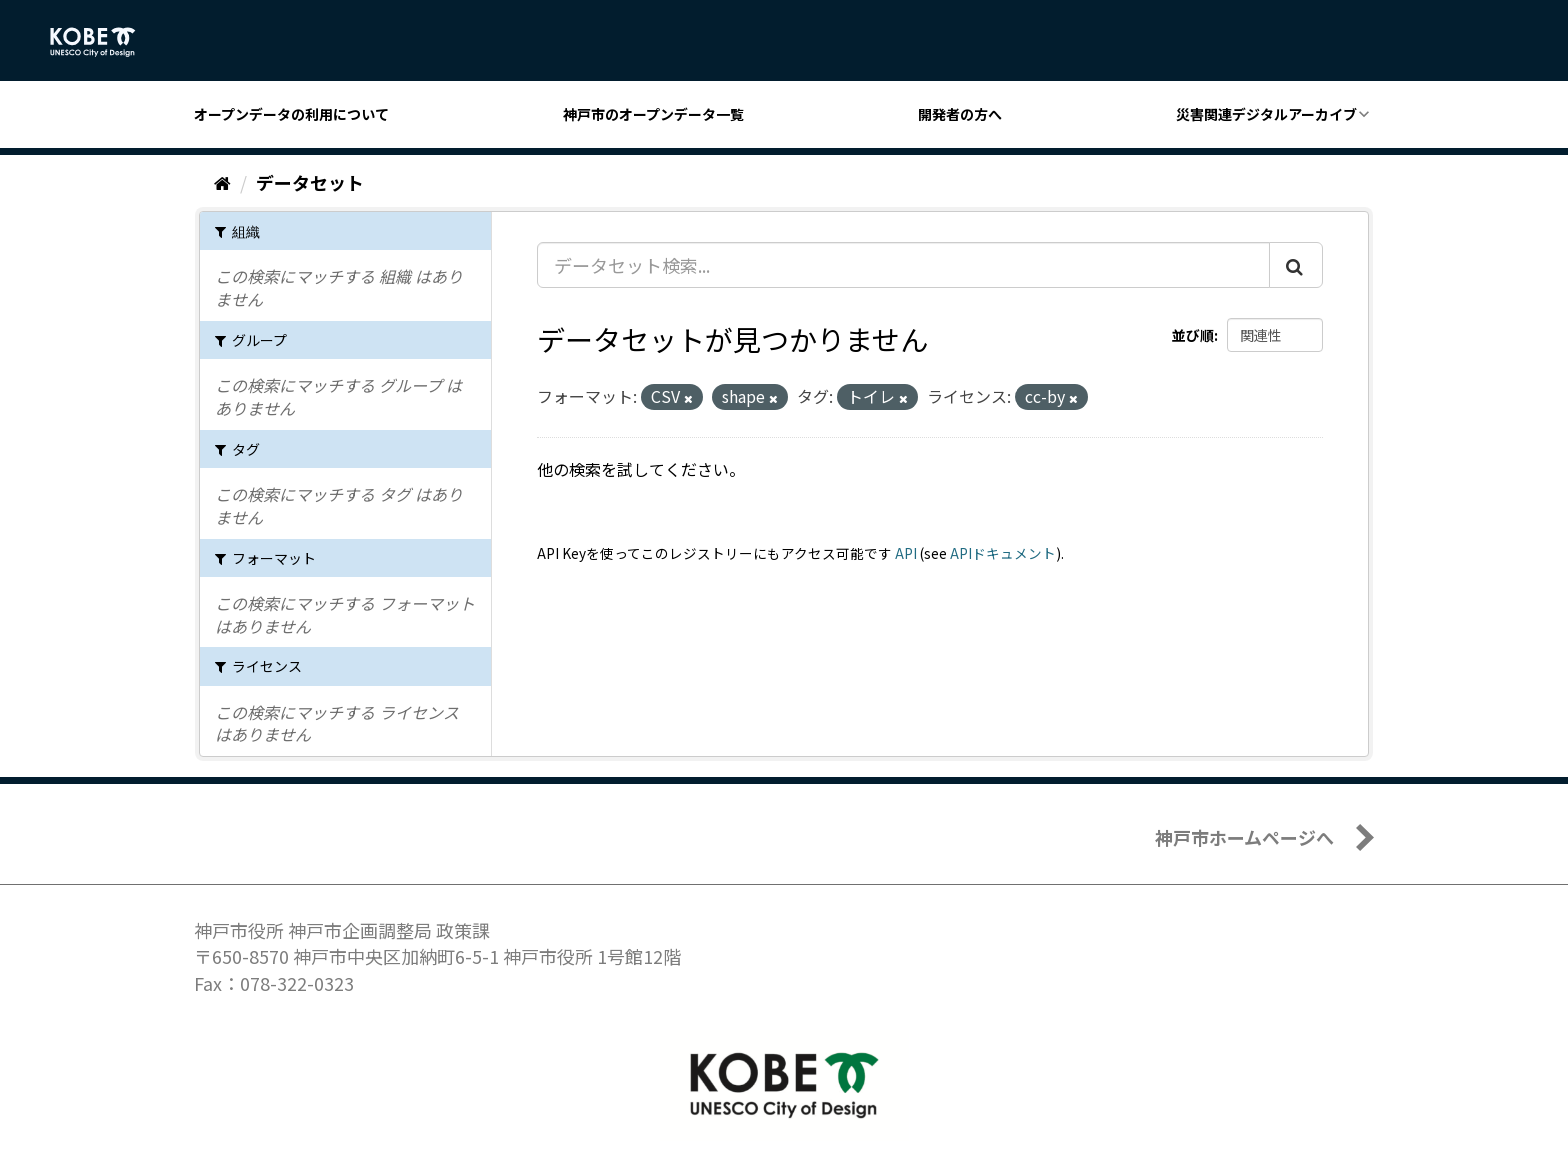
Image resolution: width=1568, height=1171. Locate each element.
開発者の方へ (960, 114)
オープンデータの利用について (291, 114)
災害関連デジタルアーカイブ (1266, 114)
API (906, 553)
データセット (310, 182)
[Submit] (1296, 265)
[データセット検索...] (903, 265)
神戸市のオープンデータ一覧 (653, 114)
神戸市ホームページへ (1244, 837)
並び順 (1193, 335)
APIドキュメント (1003, 553)
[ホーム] (222, 182)
